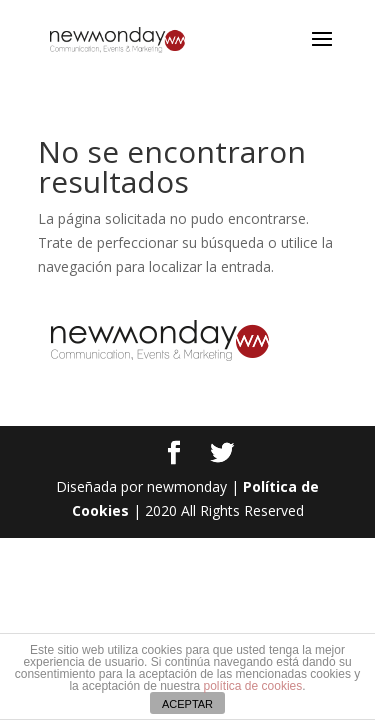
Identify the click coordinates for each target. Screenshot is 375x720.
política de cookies (253, 686)
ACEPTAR (187, 704)
